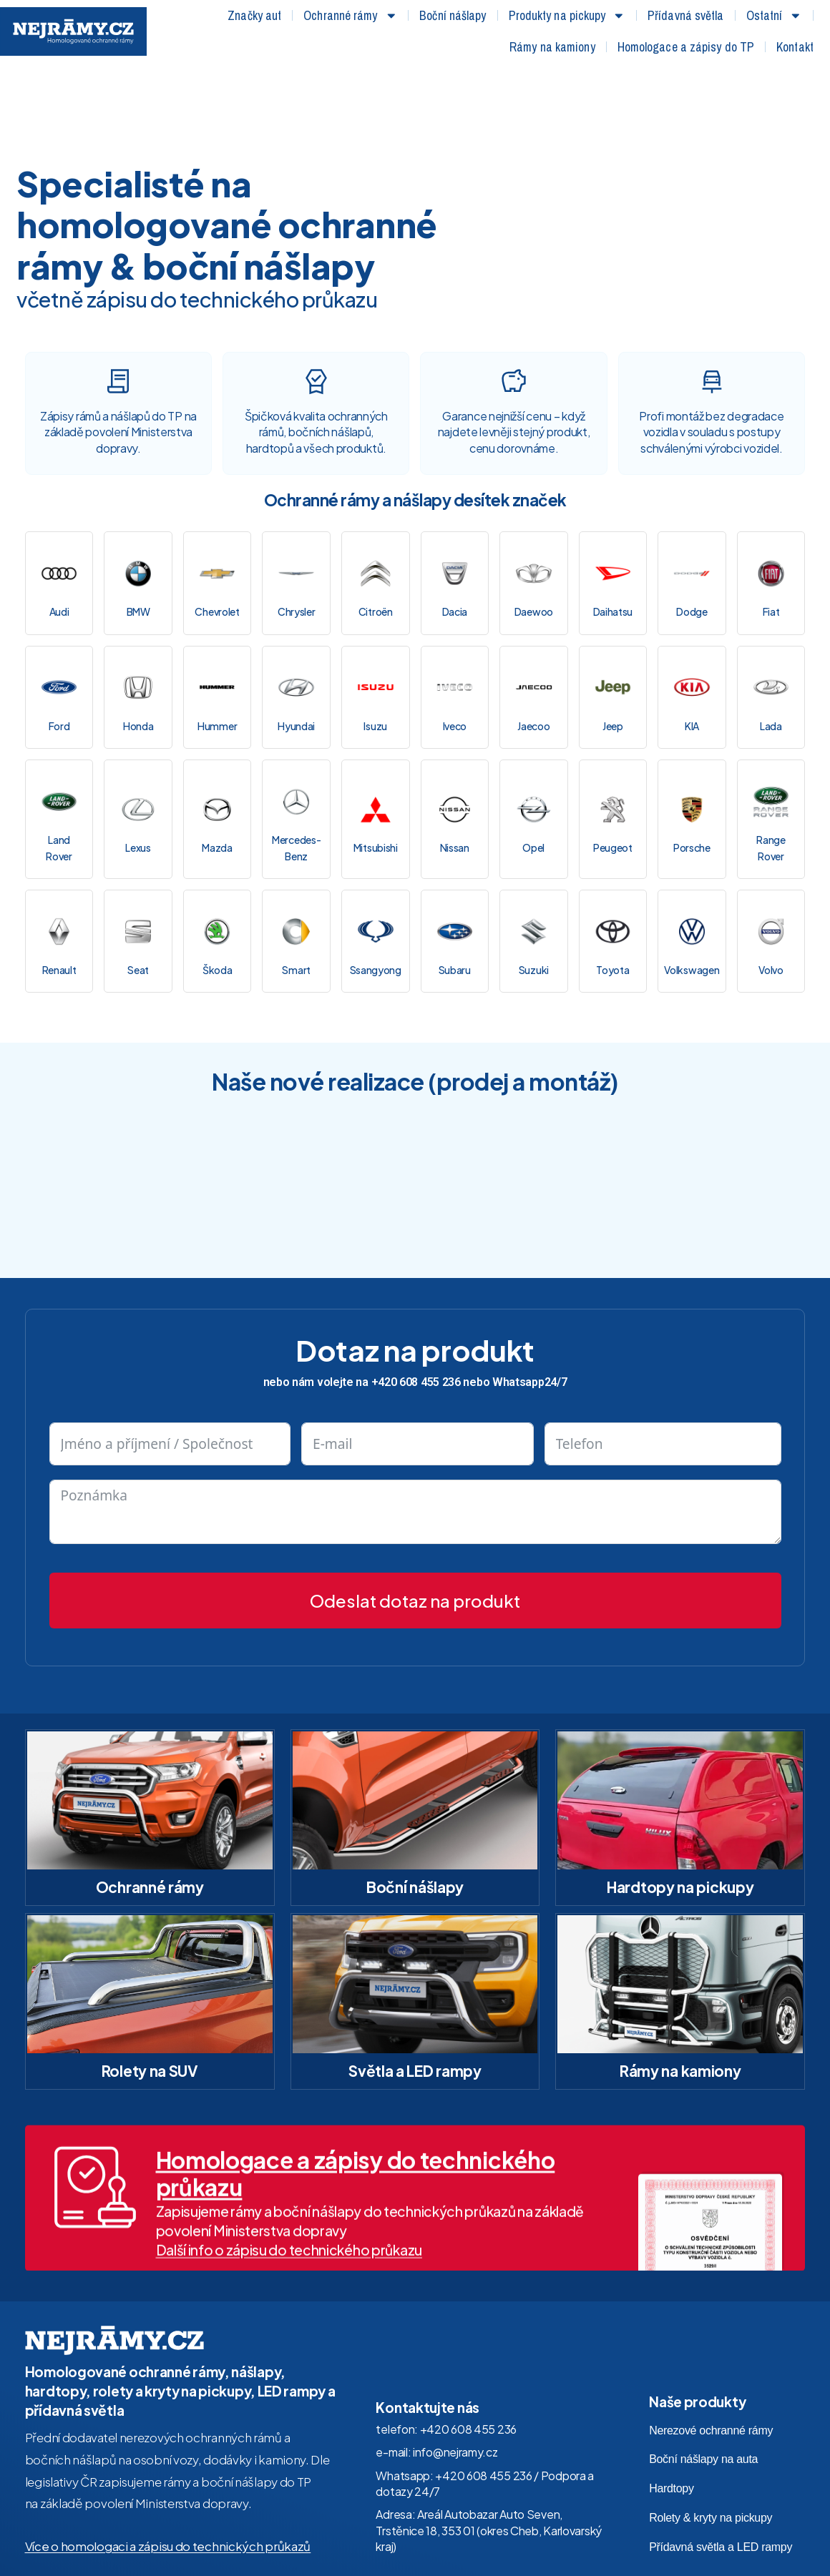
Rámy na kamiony (552, 47)
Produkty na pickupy (567, 15)
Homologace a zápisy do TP (686, 47)
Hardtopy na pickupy (680, 1803)
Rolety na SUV (150, 1987)
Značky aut (254, 15)
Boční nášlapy (452, 15)
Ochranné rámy (350, 15)
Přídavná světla (686, 15)
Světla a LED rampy (415, 1987)
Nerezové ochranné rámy (711, 2346)
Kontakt (795, 47)
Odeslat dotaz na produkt (415, 1516)
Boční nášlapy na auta (703, 2375)
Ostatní (774, 15)
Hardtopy (671, 2405)
